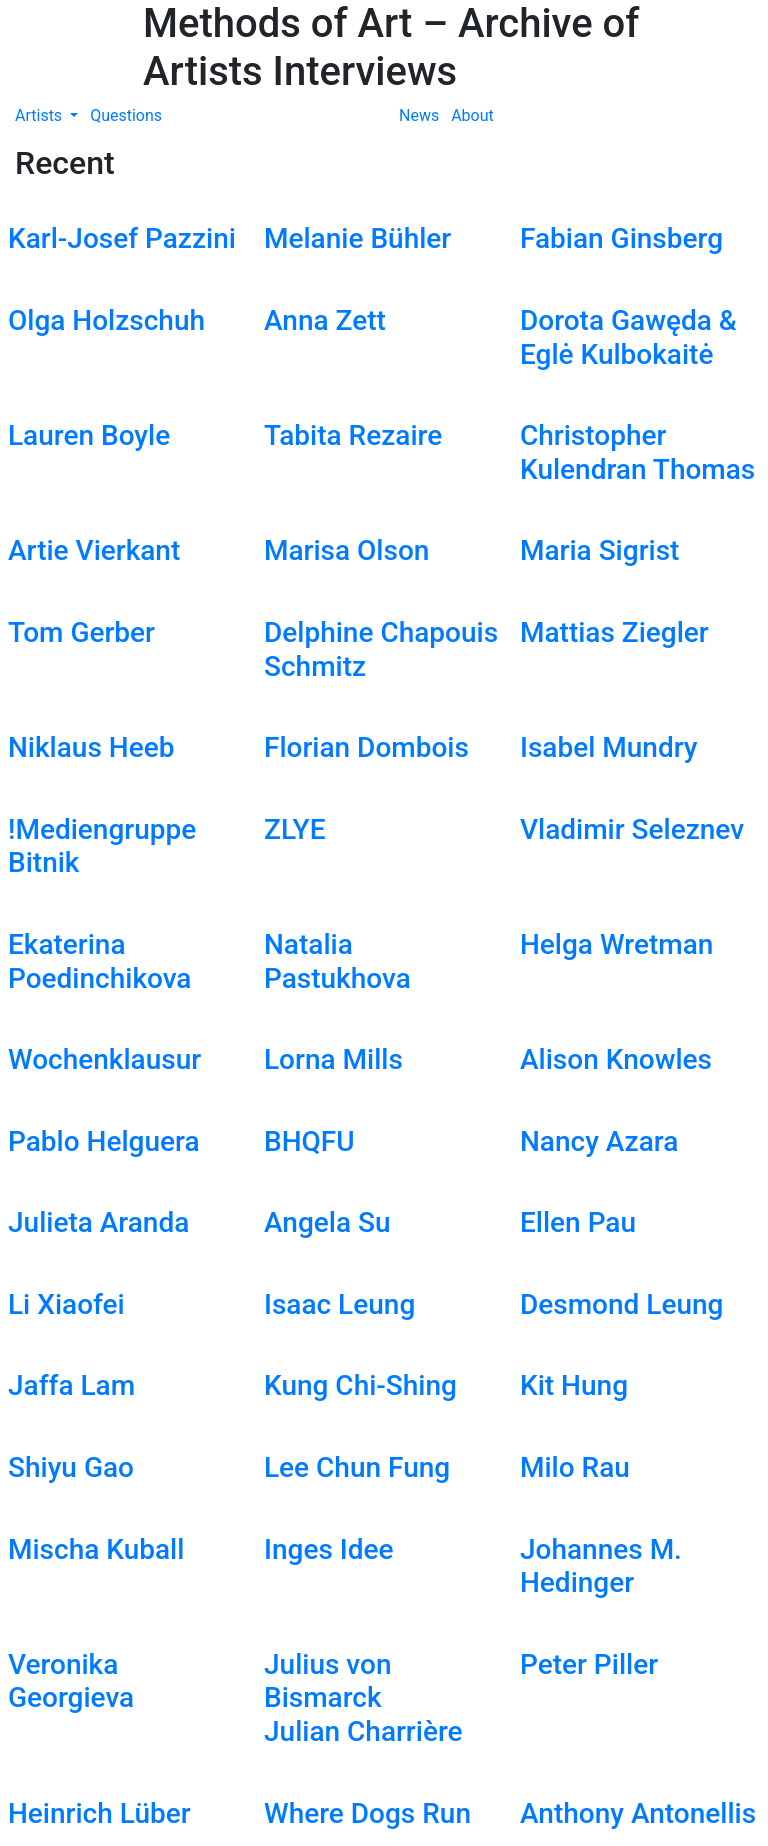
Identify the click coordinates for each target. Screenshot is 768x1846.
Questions (126, 115)
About (472, 115)
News (419, 115)
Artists (40, 115)
